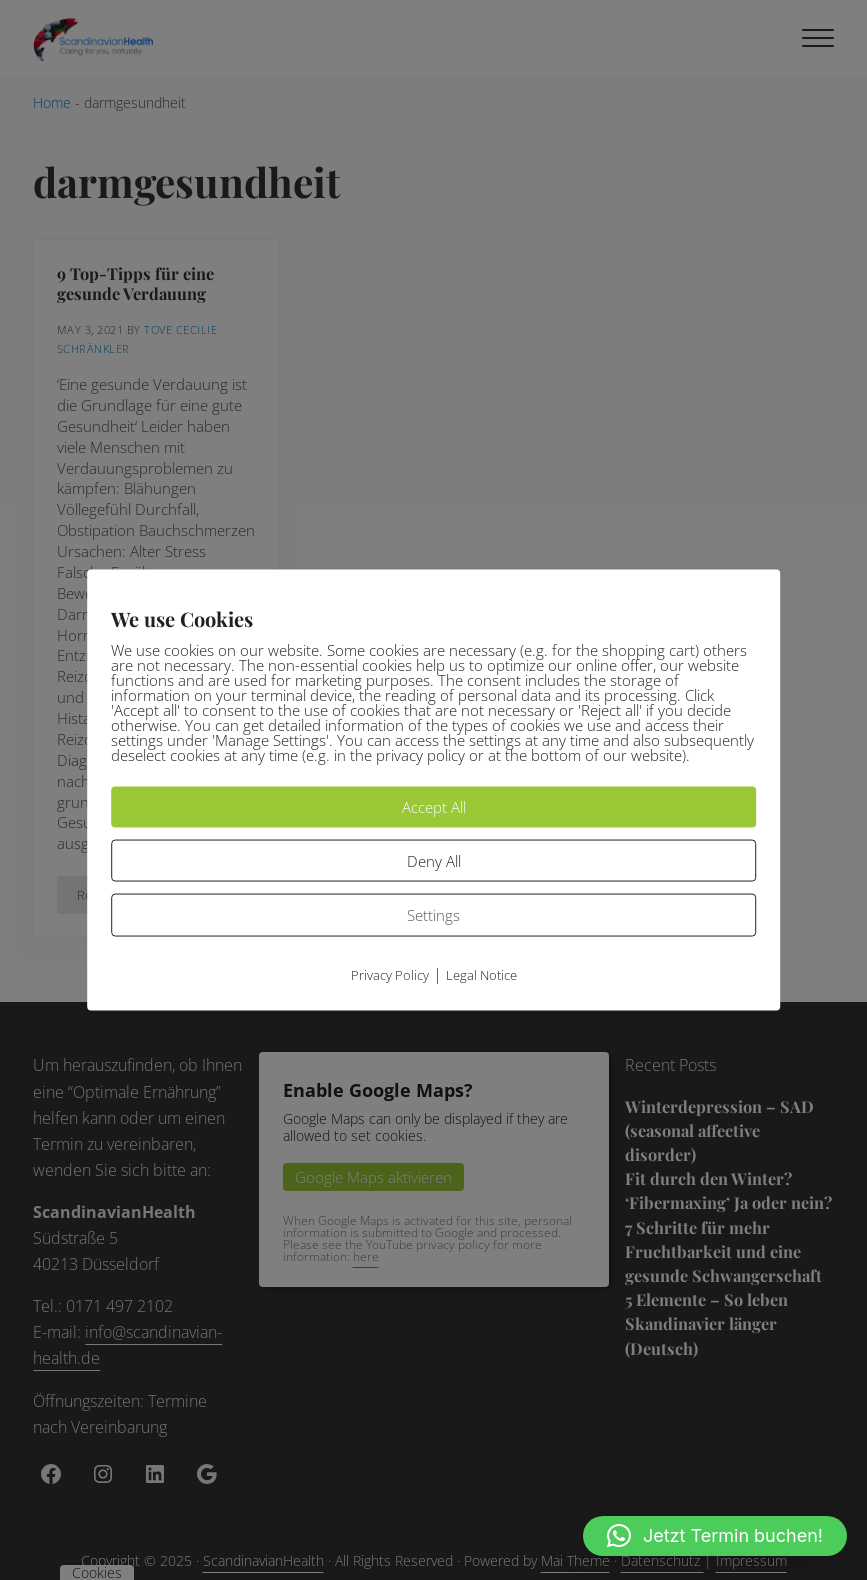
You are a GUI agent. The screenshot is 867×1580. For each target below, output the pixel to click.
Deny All (434, 860)
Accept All (434, 807)
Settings (433, 915)
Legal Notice (481, 974)
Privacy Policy (390, 974)
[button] (715, 1536)
